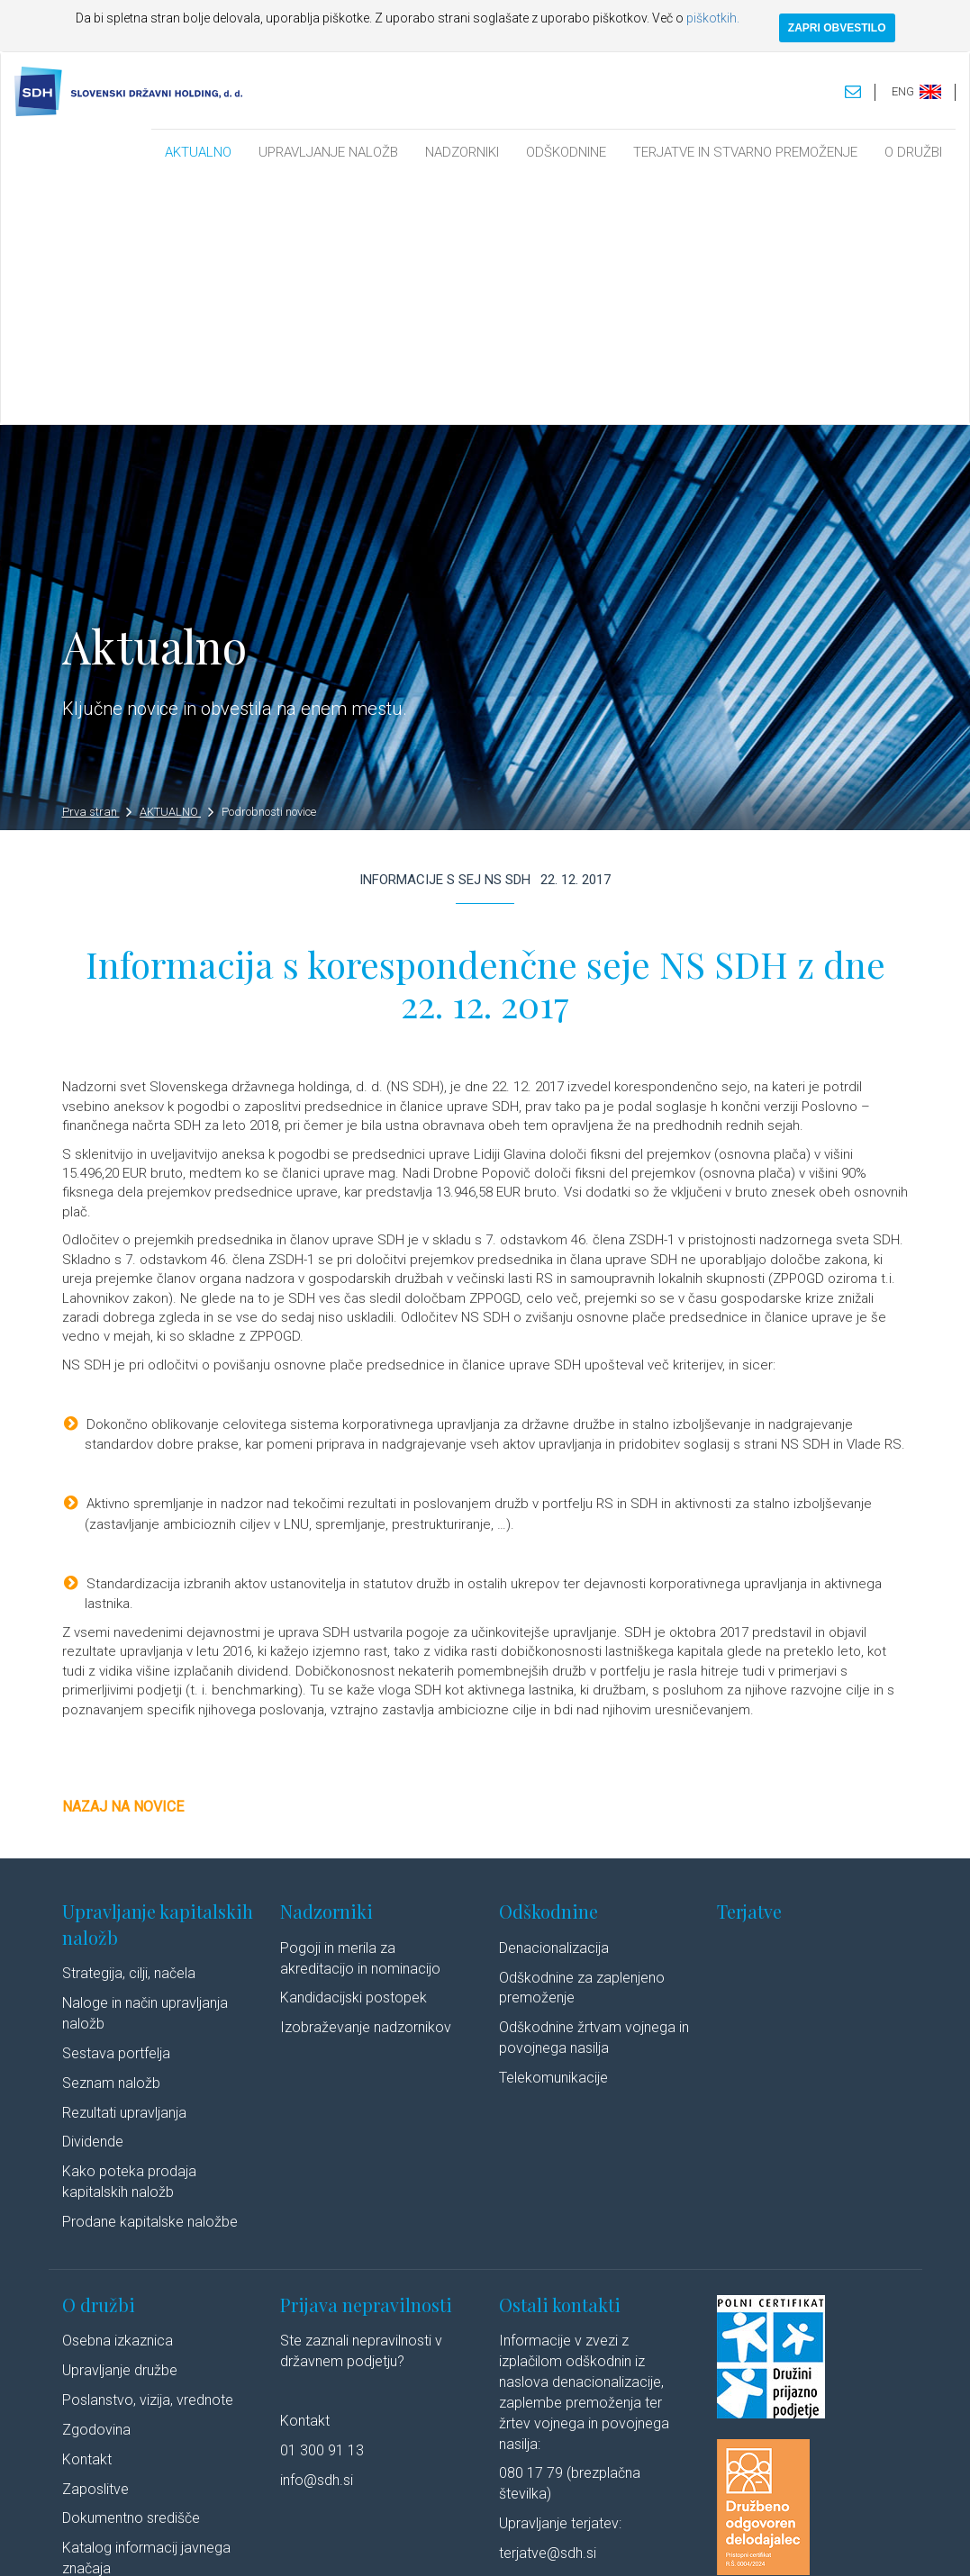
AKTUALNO (198, 152)
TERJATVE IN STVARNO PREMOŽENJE (745, 152)
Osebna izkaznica (117, 2094)
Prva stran (97, 566)
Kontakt (87, 2212)
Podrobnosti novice (269, 566)
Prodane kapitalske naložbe (150, 1975)
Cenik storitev (105, 2381)
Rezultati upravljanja (124, 1866)
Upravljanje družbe (119, 2124)
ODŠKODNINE (566, 152)
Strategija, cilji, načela (128, 1727)
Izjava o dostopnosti (614, 2544)
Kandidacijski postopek (353, 1751)
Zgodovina (96, 2183)
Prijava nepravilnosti (366, 2058)
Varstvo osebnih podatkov (381, 2544)
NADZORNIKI (462, 152)
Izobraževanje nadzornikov (365, 1781)
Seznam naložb (111, 1836)
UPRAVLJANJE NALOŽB (328, 152)
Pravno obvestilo (259, 2544)
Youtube (831, 2544)
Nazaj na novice (123, 1560)
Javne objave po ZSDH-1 (141, 2351)
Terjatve (749, 1665)
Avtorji (695, 2544)
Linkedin (755, 2544)
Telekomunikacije (553, 1831)
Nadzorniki (326, 1665)
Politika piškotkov (504, 2544)
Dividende (92, 1895)
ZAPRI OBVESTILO (837, 28)
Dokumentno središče (131, 2272)
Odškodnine (548, 1665)
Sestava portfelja (116, 1806)
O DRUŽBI (913, 152)
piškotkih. (712, 18)
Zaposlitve (95, 2242)
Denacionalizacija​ (554, 1701)
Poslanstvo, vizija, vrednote (147, 2154)
